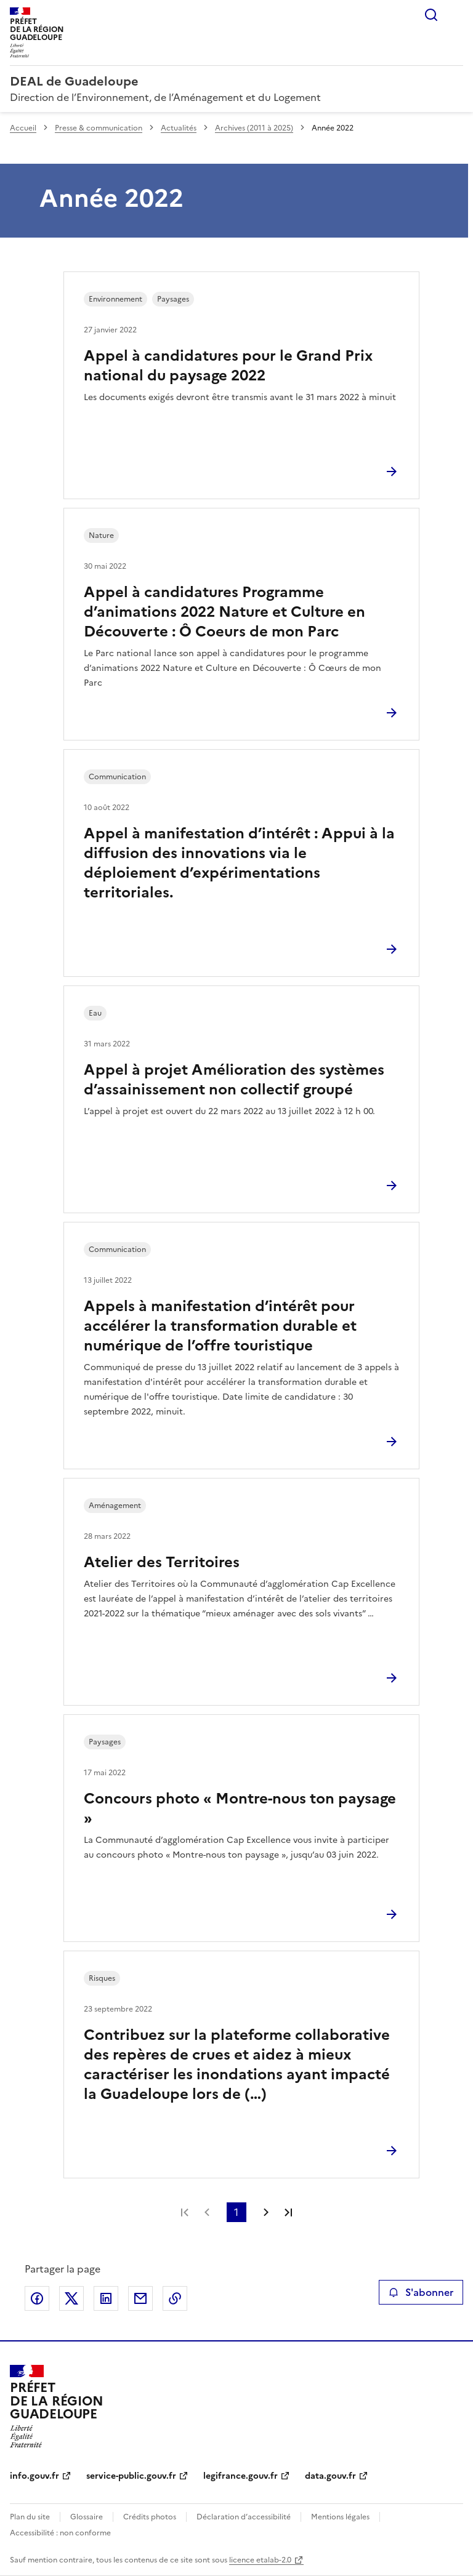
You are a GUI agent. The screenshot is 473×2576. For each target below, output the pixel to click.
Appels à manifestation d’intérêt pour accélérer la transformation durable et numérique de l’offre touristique (220, 1326)
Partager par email (140, 2298)
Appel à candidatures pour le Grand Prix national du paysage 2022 (228, 366)
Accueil (23, 128)
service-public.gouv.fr (131, 2476)
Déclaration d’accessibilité (243, 2516)
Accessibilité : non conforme (60, 2532)
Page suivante (266, 2212)
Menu (455, 14)
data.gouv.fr (330, 2476)
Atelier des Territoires (162, 1562)
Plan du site (30, 2516)
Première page (185, 2212)
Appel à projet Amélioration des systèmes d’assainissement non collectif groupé (234, 1080)
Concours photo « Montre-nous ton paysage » (240, 1808)
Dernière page (288, 2212)
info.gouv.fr (34, 2476)
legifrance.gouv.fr (240, 2476)
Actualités (178, 128)
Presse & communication (98, 128)
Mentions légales (340, 2516)
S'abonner (421, 2292)
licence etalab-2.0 (260, 2560)
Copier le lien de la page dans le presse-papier (175, 2298)
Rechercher (431, 14)
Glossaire (86, 2516)
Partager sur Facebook (37, 2298)
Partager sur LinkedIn (106, 2298)
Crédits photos (149, 2516)
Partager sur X (71, 2298)
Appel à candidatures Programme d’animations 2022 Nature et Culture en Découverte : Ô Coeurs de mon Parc (224, 612)
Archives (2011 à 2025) (254, 128)
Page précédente (207, 2212)
